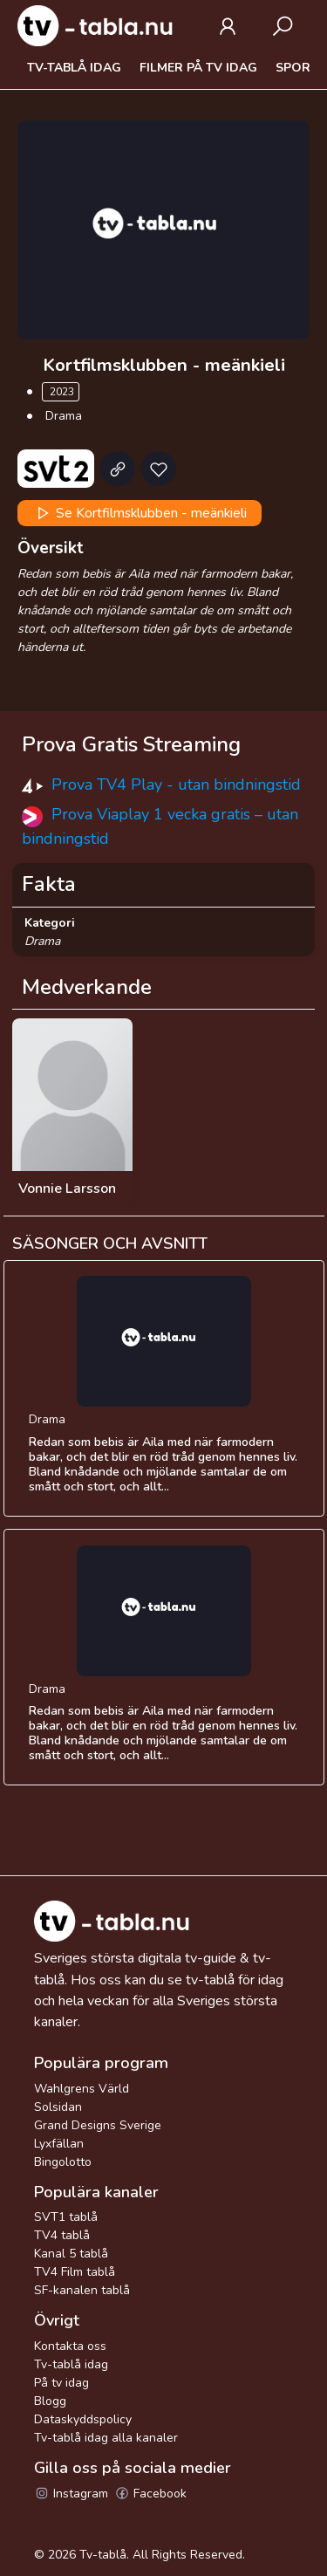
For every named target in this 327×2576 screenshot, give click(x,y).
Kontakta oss (70, 2346)
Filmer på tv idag (198, 67)
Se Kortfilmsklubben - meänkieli (140, 513)
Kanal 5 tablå (71, 2253)
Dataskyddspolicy (83, 2419)
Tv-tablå (102, 2554)
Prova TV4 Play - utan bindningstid (176, 784)
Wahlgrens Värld (81, 2088)
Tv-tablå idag (74, 67)
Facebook (150, 2493)
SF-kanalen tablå (82, 2290)
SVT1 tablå (66, 2217)
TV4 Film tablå (74, 2272)
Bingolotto (63, 2162)
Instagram (71, 2493)
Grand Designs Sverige (97, 2125)
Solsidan (58, 2107)
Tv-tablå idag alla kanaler (106, 2437)
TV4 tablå (62, 2235)
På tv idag (61, 2382)
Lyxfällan (59, 2143)
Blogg (50, 2401)
